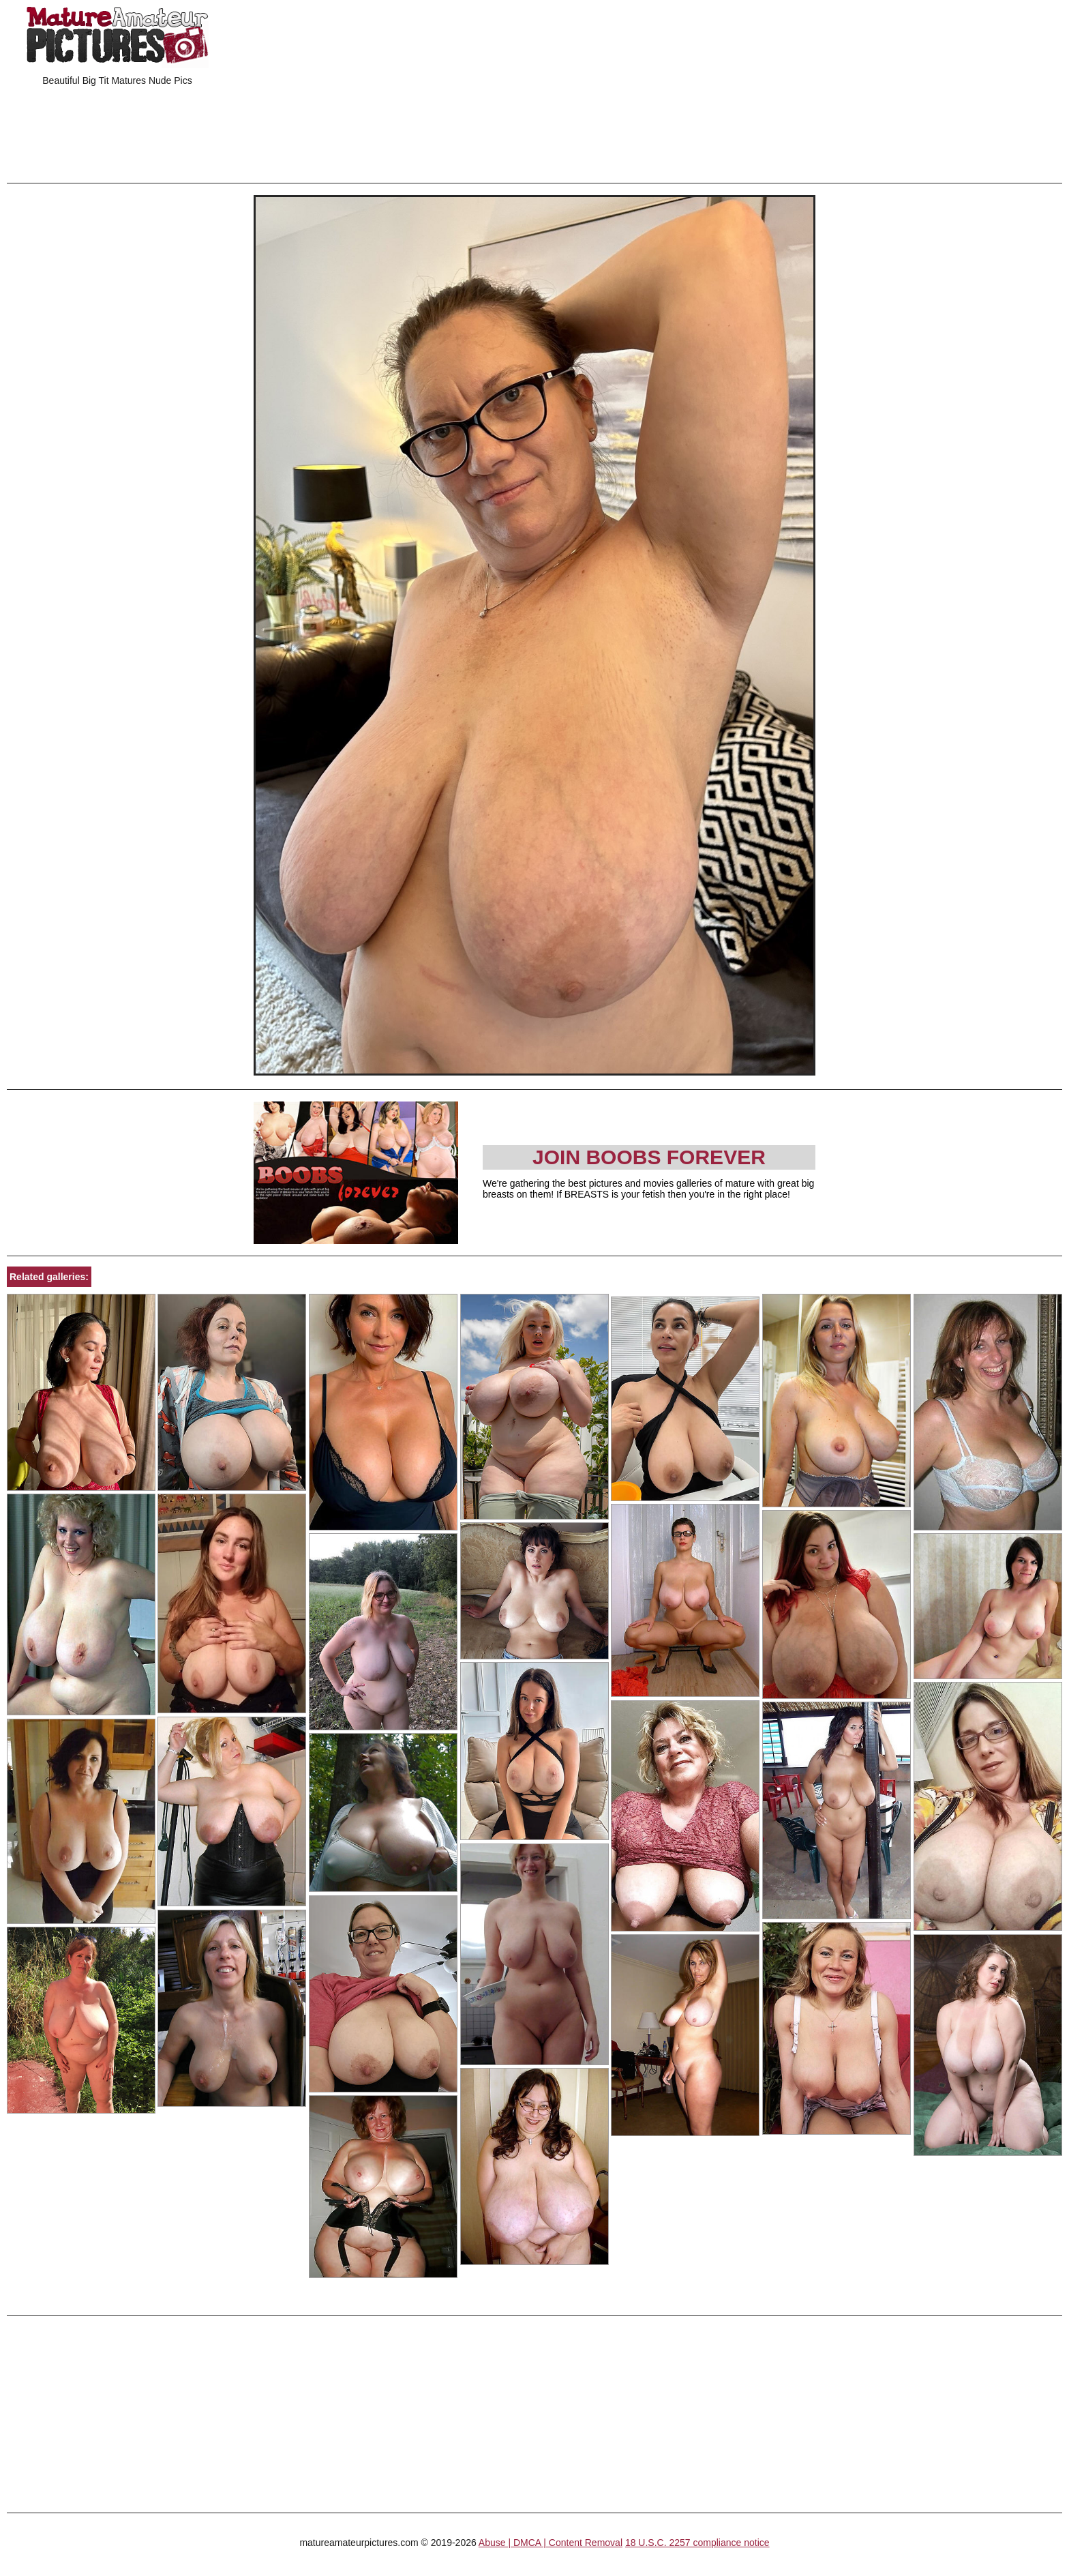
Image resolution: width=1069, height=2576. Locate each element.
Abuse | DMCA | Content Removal (550, 2542)
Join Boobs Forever (649, 1157)
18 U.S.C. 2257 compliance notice (697, 2542)
